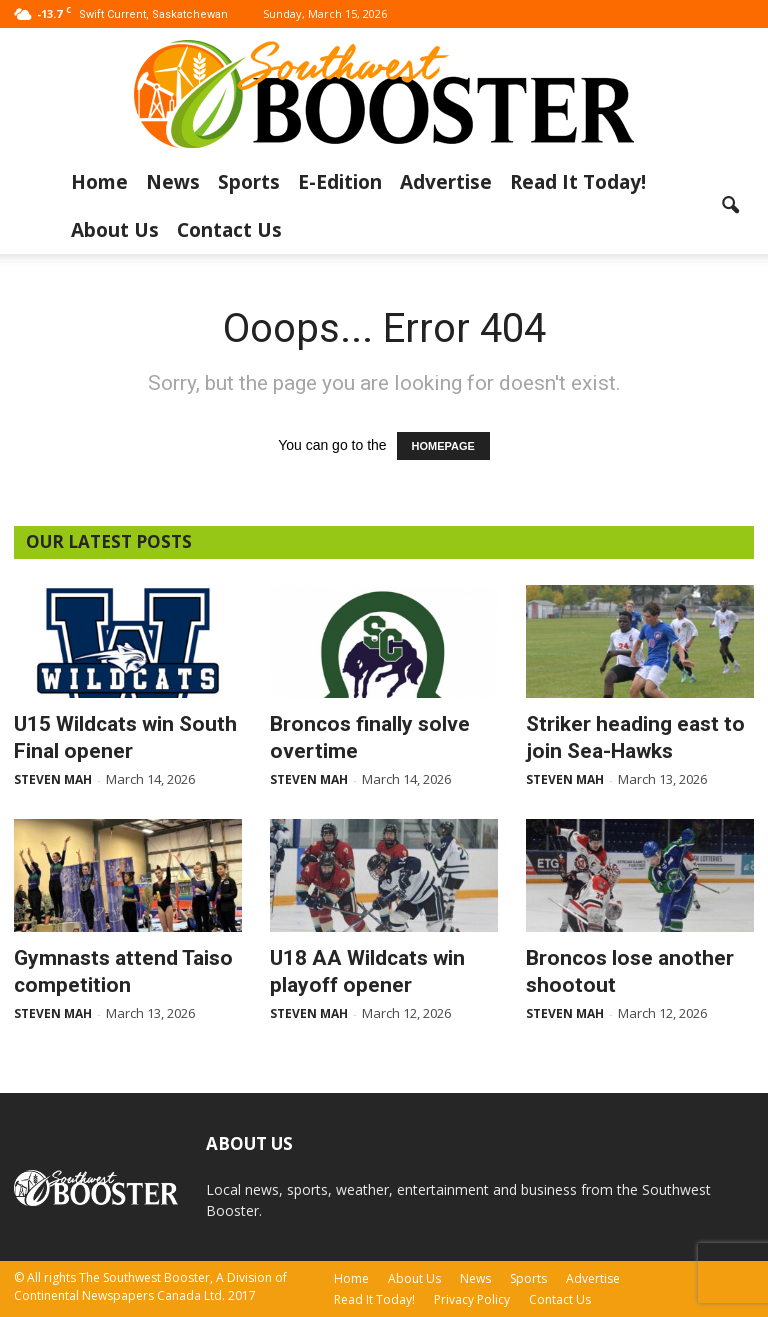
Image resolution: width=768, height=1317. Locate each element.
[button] (730, 206)
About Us (115, 230)
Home (99, 182)
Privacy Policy (472, 1299)
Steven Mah (53, 779)
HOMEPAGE (443, 446)
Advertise (446, 182)
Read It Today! (578, 182)
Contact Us (229, 230)
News (173, 182)
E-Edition (340, 182)
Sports (249, 182)
